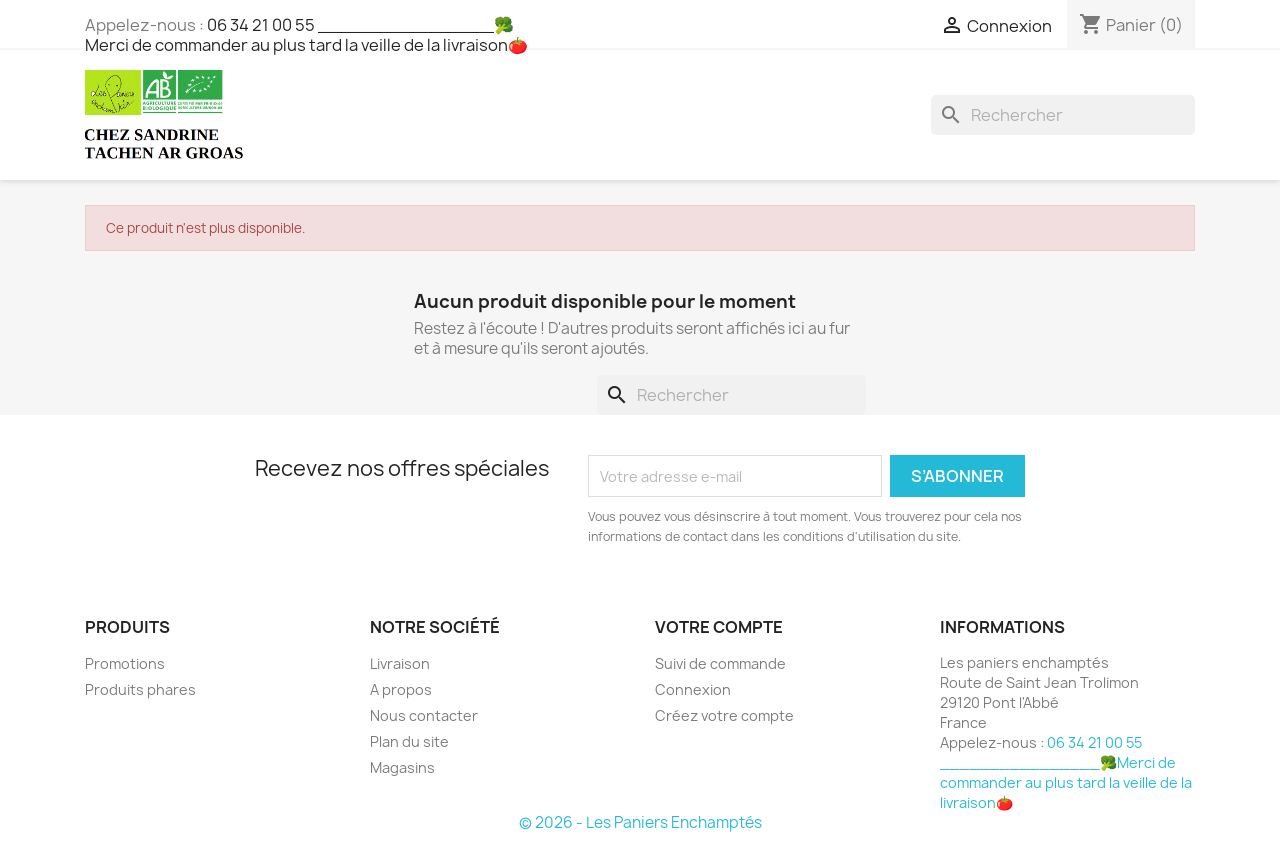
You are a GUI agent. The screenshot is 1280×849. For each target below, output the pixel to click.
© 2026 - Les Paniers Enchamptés (640, 822)
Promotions (125, 663)
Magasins (402, 767)
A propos (401, 689)
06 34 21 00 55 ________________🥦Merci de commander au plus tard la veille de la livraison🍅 (306, 35)
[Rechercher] (1063, 115)
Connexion (693, 689)
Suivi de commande (720, 663)
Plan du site (409, 741)
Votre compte (719, 627)
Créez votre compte (724, 715)
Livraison (400, 663)
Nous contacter (424, 715)
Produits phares (140, 689)
